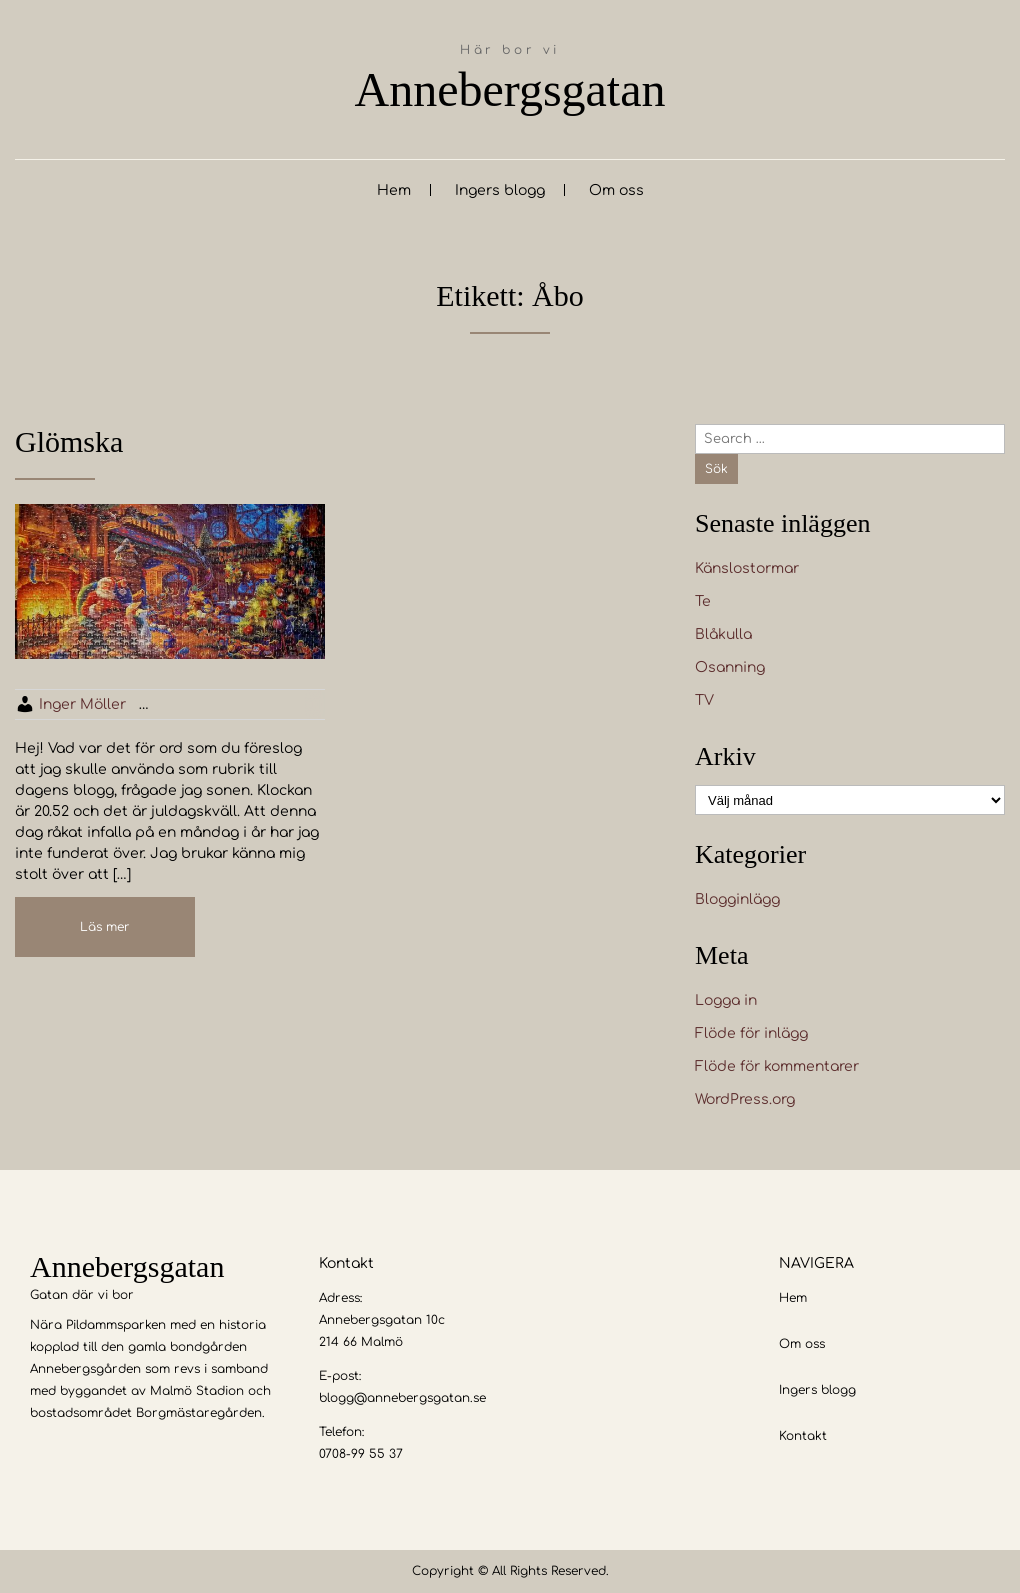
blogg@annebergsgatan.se (402, 1398)
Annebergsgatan (509, 89)
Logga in (726, 1000)
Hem (394, 190)
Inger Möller (82, 704)
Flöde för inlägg (751, 1033)
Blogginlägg (737, 899)
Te (703, 601)
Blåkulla (723, 634)
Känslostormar (747, 568)
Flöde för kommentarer (777, 1066)
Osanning (730, 667)
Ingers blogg (500, 190)
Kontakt (803, 1436)
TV (704, 700)
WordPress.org (745, 1099)
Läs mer (105, 927)
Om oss (616, 190)
